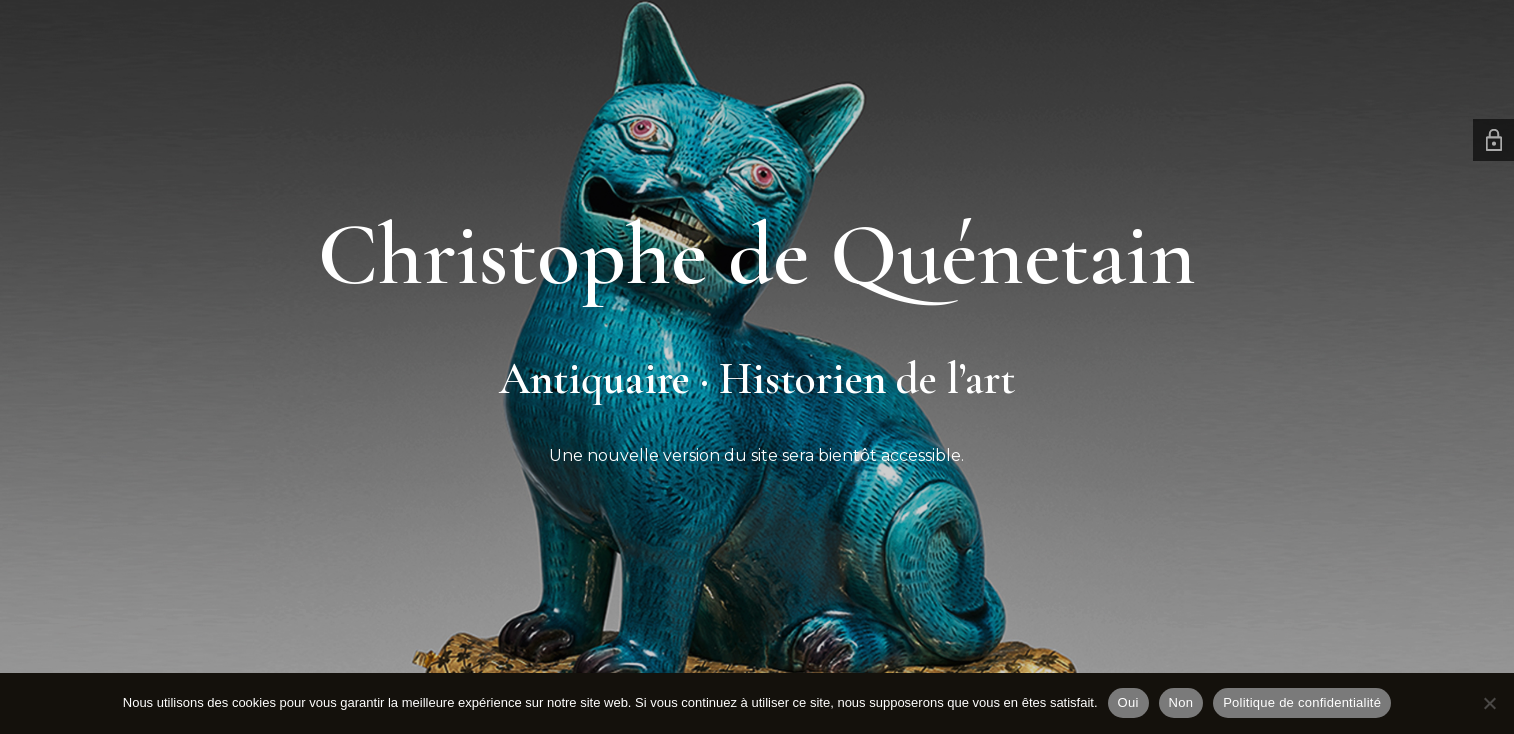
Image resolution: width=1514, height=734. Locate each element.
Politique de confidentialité (1302, 702)
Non (1181, 702)
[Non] (1489, 703)
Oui (1128, 702)
